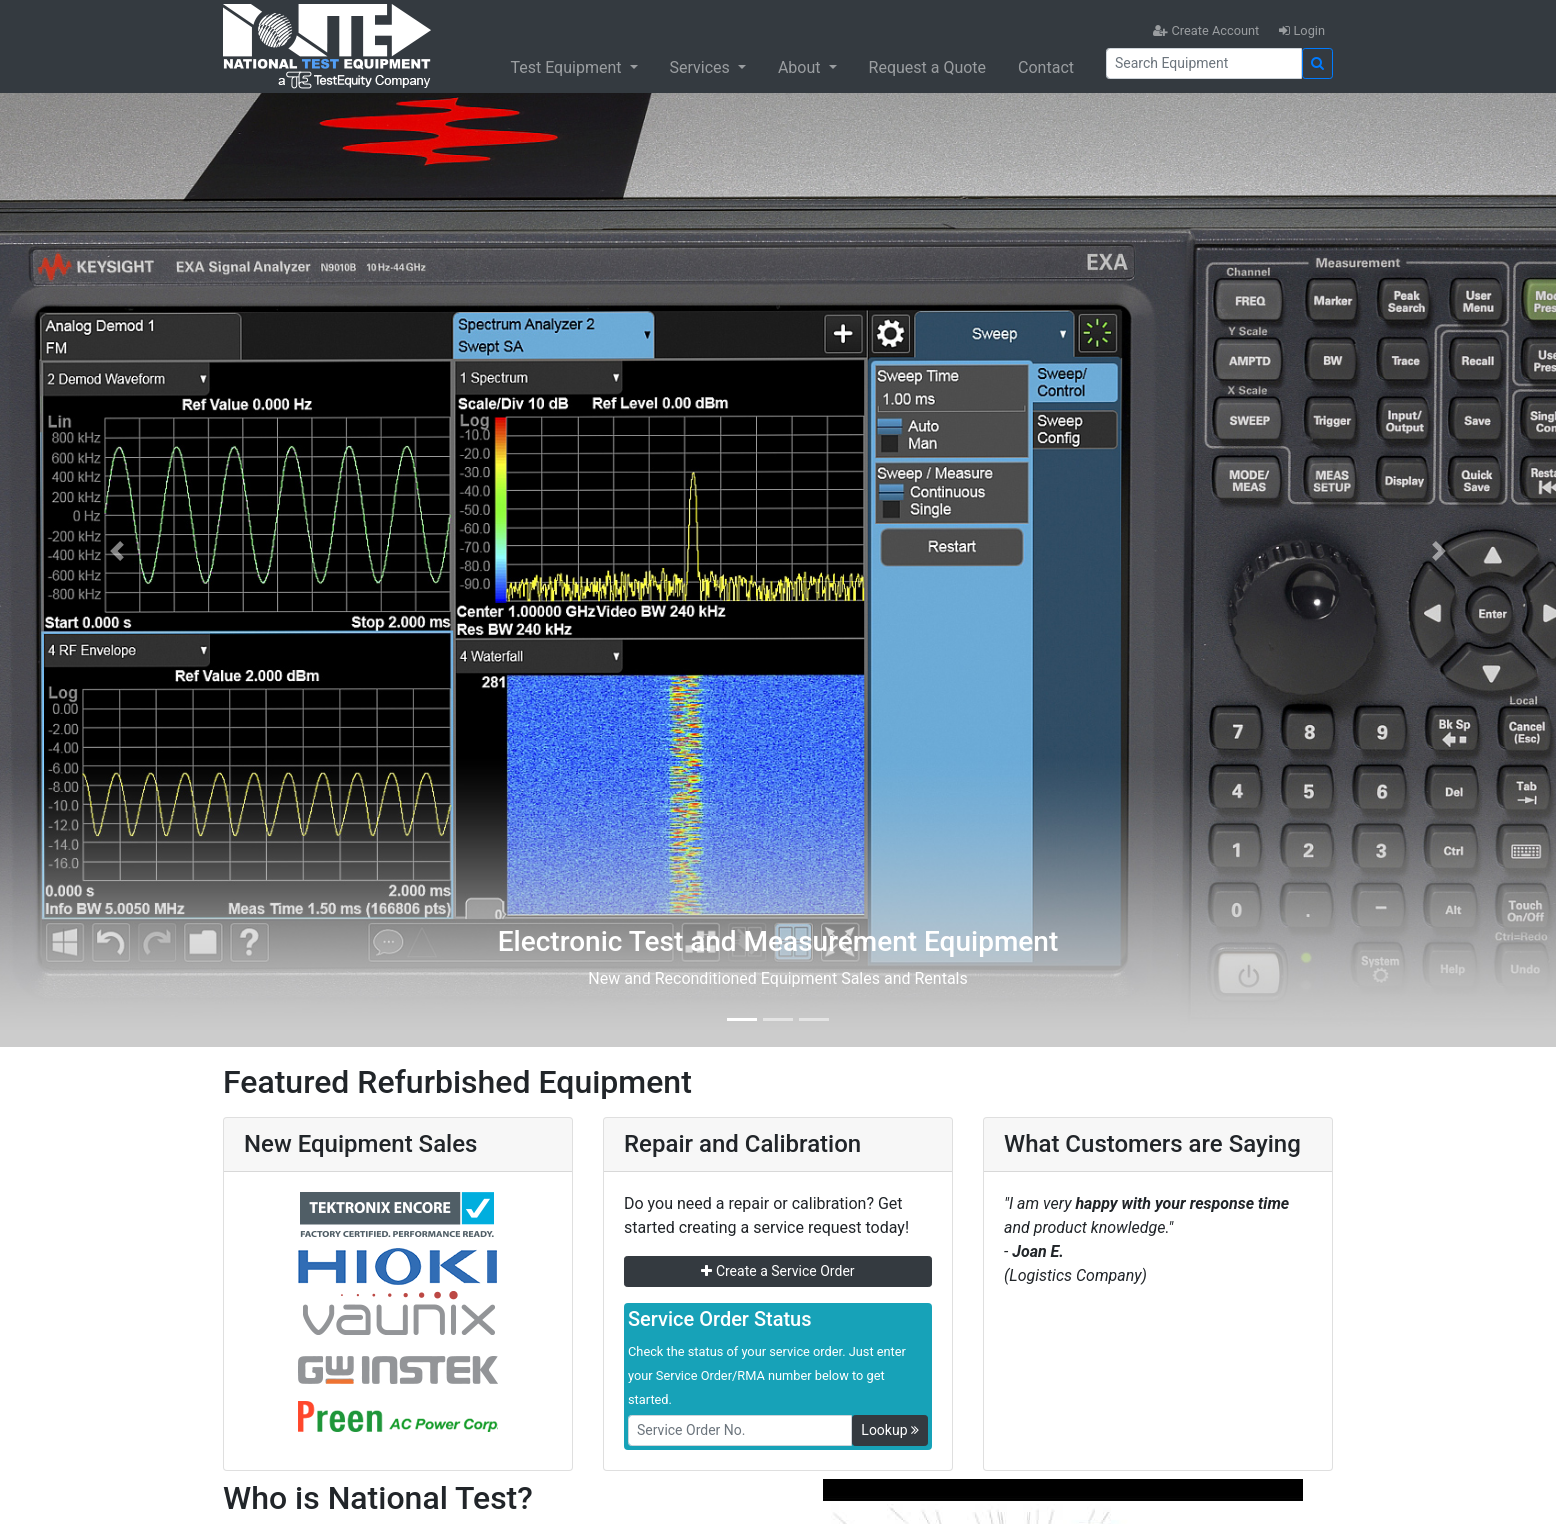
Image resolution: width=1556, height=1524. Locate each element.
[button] (116, 551)
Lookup (890, 1430)
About (801, 67)
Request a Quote (928, 67)
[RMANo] (740, 1430)
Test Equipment (567, 67)
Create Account (1206, 30)
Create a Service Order (777, 1271)
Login (1302, 30)
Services (702, 67)
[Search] (1204, 63)
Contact (1046, 67)
